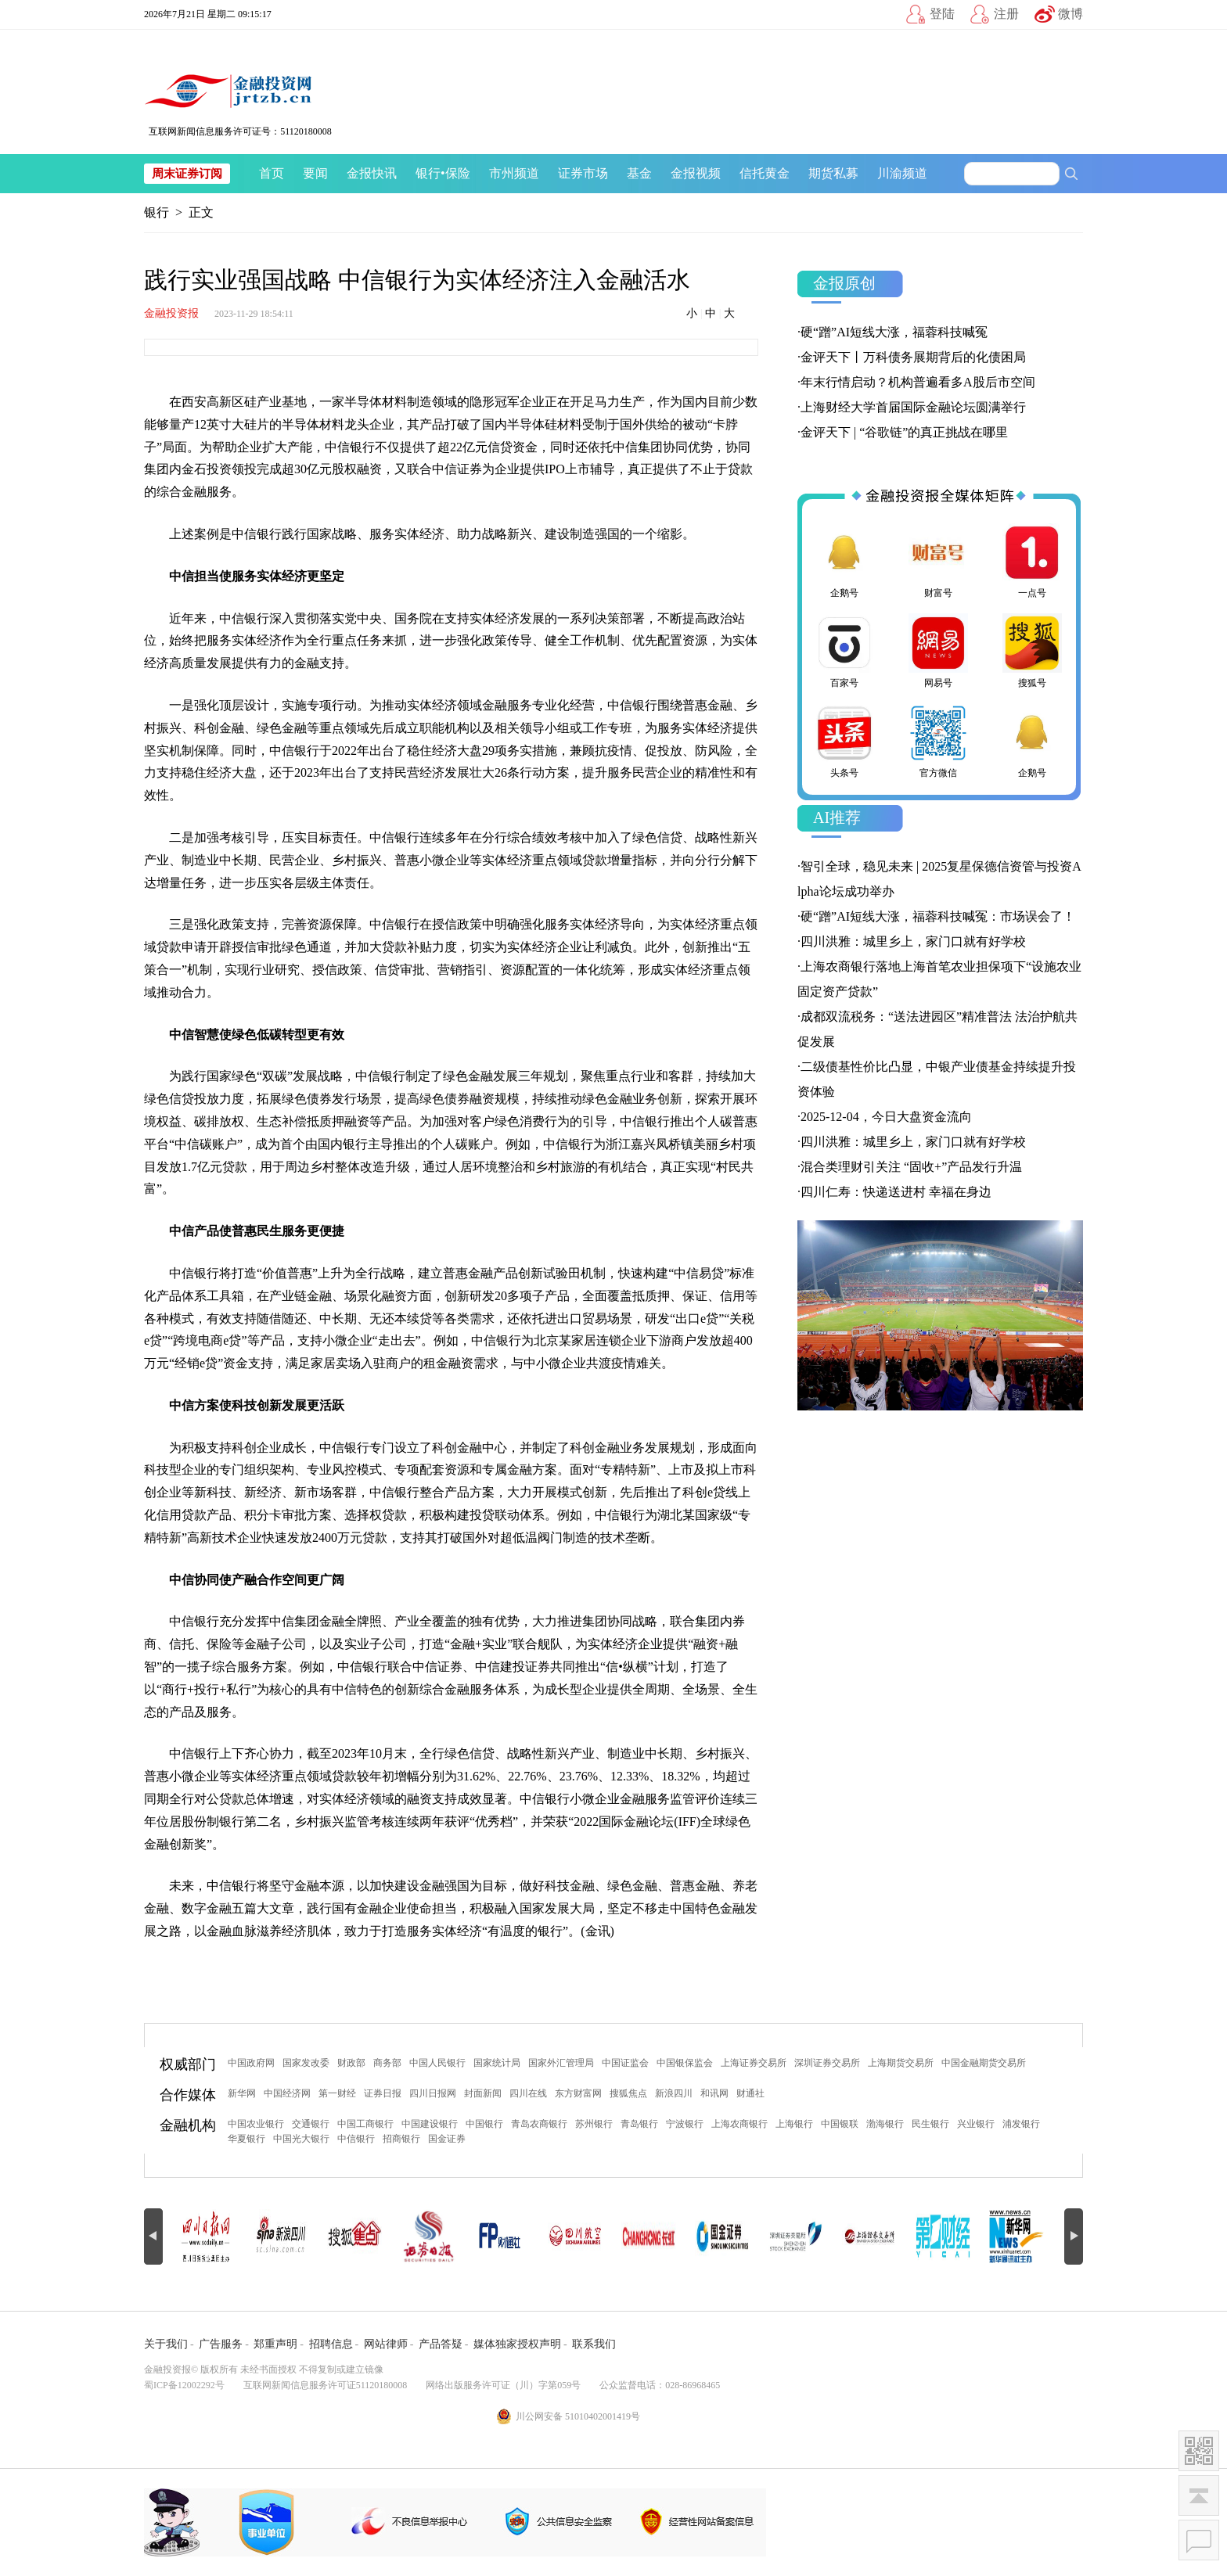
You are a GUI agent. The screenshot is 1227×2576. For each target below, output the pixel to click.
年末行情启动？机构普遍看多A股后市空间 (918, 382)
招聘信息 (331, 2344)
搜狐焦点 (628, 2093)
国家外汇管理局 (561, 2062)
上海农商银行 (739, 2123)
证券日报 (382, 2093)
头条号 (844, 740)
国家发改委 (305, 2062)
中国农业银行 (256, 2123)
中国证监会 (625, 2062)
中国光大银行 (301, 2138)
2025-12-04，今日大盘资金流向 (886, 1116)
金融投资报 (171, 313)
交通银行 (310, 2123)
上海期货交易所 (901, 2062)
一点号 (1032, 560)
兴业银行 (976, 2123)
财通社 (750, 2093)
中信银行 (356, 2138)
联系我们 (594, 2344)
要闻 (315, 173)
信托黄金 (764, 173)
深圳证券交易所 (827, 2062)
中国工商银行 (365, 2123)
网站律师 (386, 2344)
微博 (1070, 13)
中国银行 (484, 2123)
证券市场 (583, 173)
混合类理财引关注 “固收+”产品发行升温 (911, 1166)
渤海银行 (885, 2123)
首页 (271, 173)
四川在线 (528, 2093)
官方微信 (938, 740)
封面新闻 (483, 2093)
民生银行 (930, 2123)
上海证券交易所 (753, 2062)
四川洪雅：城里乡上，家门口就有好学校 (913, 941)
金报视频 (696, 173)
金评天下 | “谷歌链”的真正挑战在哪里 (904, 432)
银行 (428, 173)
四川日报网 (432, 2093)
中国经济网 (287, 2093)
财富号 (938, 560)
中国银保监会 (685, 2062)
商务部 (387, 2062)
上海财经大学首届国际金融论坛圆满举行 (913, 407)
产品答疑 (440, 2344)
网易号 (938, 650)
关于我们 (166, 2344)
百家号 (844, 650)
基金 (639, 173)
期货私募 (833, 173)
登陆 (942, 13)
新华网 (242, 2093)
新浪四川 (674, 2093)
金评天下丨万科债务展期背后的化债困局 (913, 357)
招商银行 (401, 2138)
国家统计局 (496, 2062)
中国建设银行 (429, 2123)
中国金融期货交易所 (983, 2062)
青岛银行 (639, 2123)
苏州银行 (594, 2123)
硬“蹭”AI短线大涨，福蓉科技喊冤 (894, 332)
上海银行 (794, 2123)
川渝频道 (902, 173)
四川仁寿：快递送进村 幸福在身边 (896, 1191)
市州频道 (514, 173)
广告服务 (221, 2344)
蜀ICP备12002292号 (184, 2385)
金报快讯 (372, 173)
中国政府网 (251, 2062)
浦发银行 (1021, 2123)
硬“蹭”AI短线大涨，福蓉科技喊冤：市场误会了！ (938, 916)
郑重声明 (275, 2344)
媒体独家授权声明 (517, 2344)
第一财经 (337, 2093)
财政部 (351, 2062)
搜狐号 (1032, 650)
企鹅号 (844, 560)
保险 (457, 173)
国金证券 (447, 2138)
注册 (1006, 13)
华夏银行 (246, 2138)
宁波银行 (684, 2123)
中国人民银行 (437, 2062)
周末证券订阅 (187, 173)
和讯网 (714, 2093)
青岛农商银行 (539, 2123)
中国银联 (839, 2123)
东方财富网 (578, 2093)
